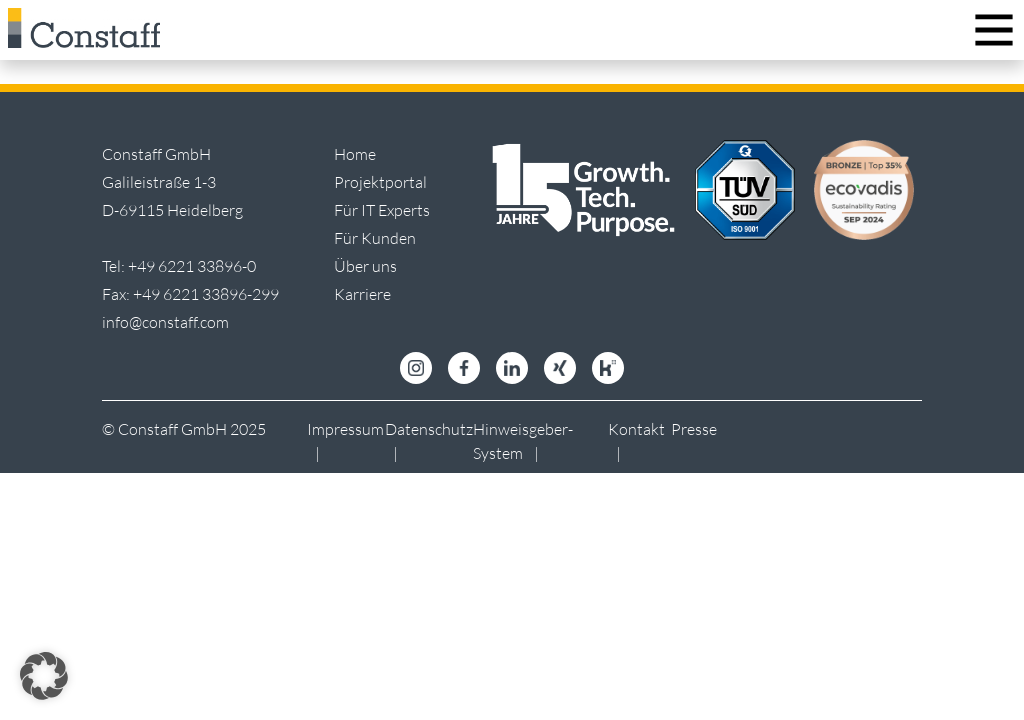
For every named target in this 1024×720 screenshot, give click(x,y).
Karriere (362, 294)
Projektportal (380, 182)
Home (355, 154)
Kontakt (636, 429)
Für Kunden (375, 238)
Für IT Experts (382, 210)
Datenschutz (429, 429)
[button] (44, 676)
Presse (694, 429)
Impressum (345, 429)
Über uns (365, 266)
